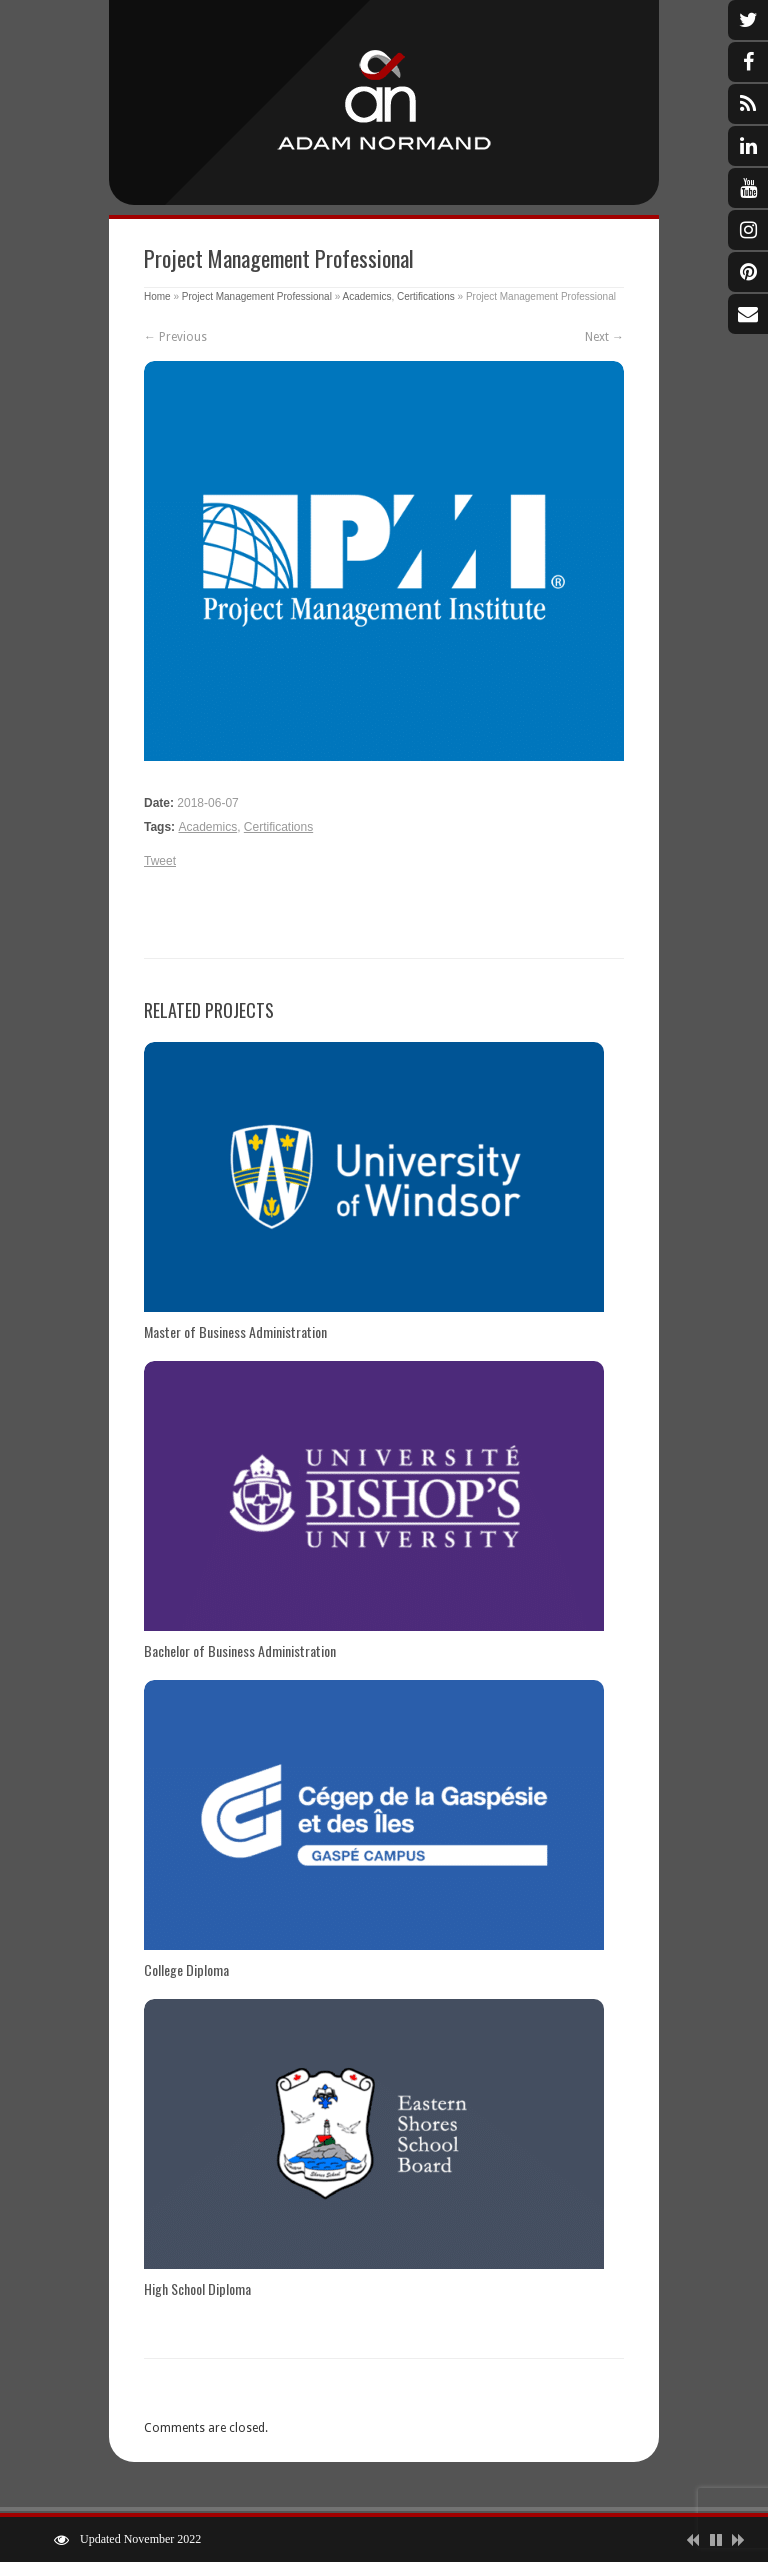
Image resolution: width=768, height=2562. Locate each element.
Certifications (426, 296)
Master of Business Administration (235, 1331)
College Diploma (186, 1969)
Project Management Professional (257, 296)
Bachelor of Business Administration (240, 1650)
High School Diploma (197, 2288)
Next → (604, 337)
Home (157, 296)
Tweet (160, 861)
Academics (366, 296)
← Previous (175, 337)
